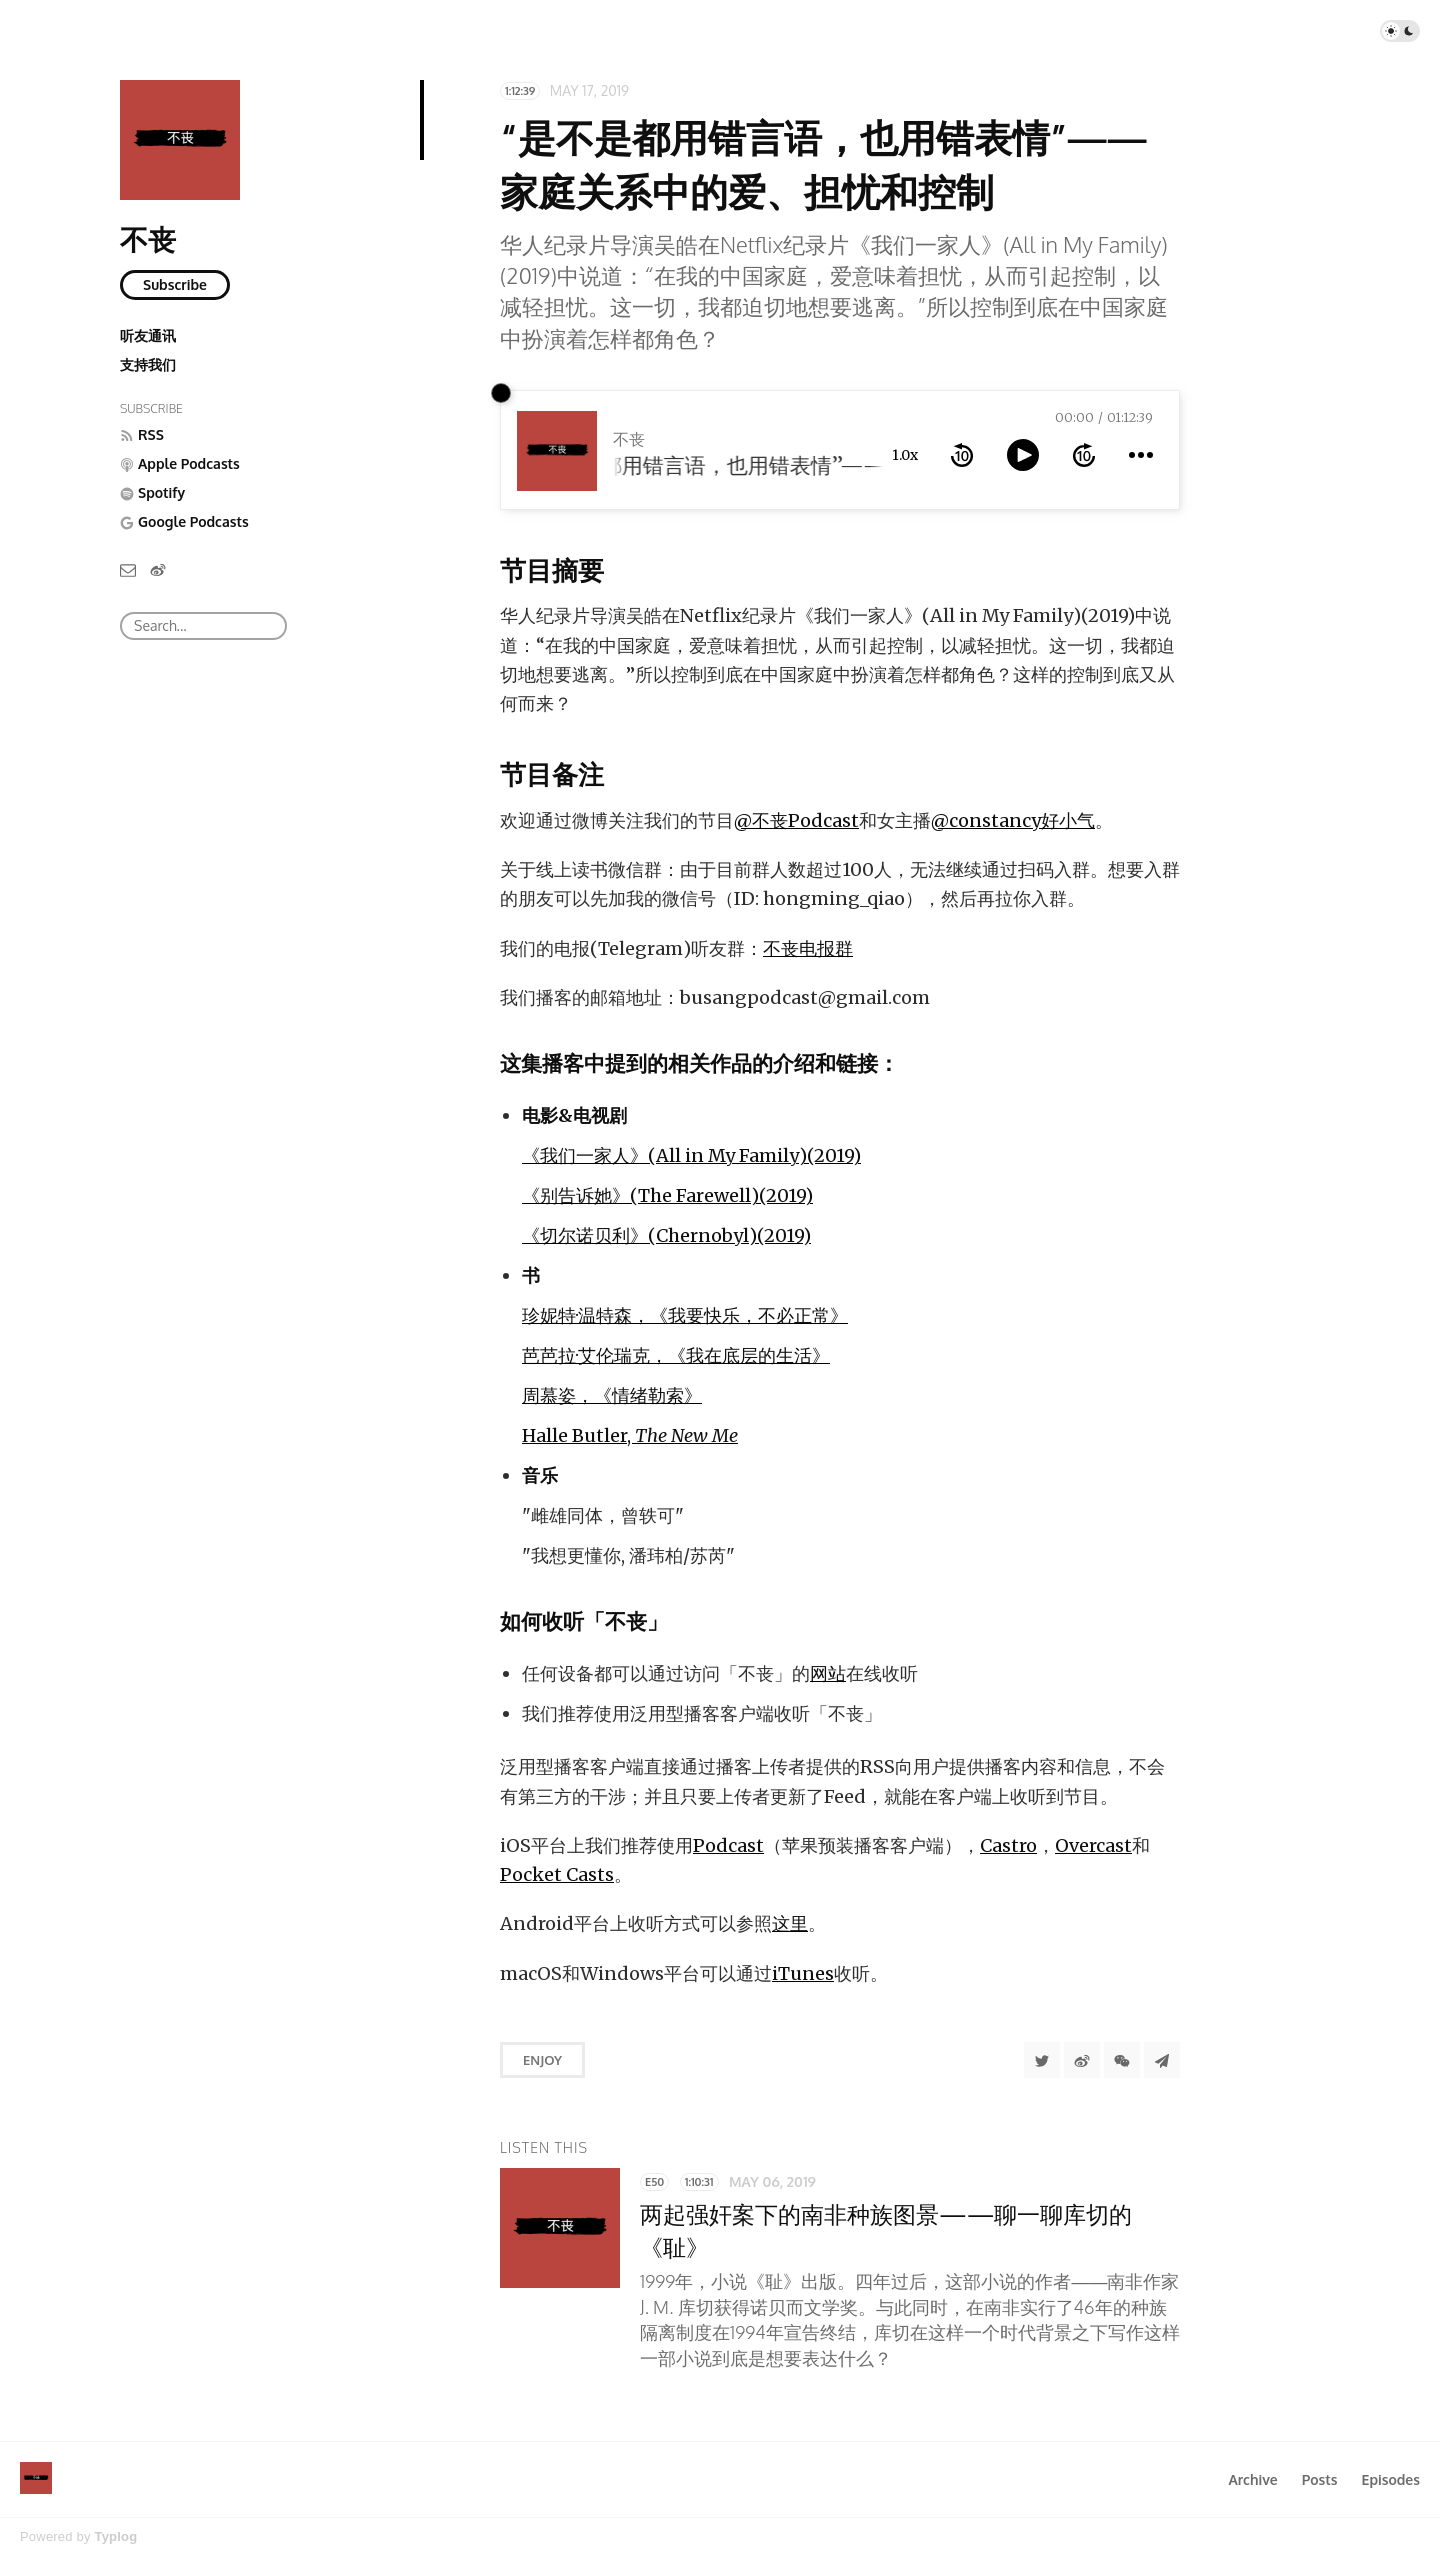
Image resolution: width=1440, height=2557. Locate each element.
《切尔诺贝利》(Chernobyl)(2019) (666, 1235)
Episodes (1391, 2479)
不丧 (148, 239)
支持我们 (148, 364)
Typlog (115, 2536)
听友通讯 (148, 335)
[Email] (128, 568)
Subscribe (175, 284)
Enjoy (542, 2060)
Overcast (1093, 1845)
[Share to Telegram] (1162, 2060)
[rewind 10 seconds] (962, 455)
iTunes (803, 1973)
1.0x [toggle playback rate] (905, 455)
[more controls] (1141, 455)
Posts (1320, 2479)
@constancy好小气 (1013, 820)
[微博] (158, 568)
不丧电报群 (808, 948)
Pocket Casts (557, 1874)
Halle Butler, (630, 1435)
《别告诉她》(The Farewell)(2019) (667, 1195)
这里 (790, 1923)
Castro (1008, 1845)
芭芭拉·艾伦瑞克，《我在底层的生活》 (676, 1355)
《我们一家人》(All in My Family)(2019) (691, 1155)
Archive (1252, 2479)
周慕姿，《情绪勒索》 (612, 1395)
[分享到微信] (1122, 2060)
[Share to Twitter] (1042, 2060)
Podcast (728, 1845)
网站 (828, 1673)
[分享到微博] (1082, 2060)
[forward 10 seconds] (1084, 455)
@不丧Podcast (796, 820)
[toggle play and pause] (1023, 455)
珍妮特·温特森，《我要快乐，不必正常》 (685, 1315)
